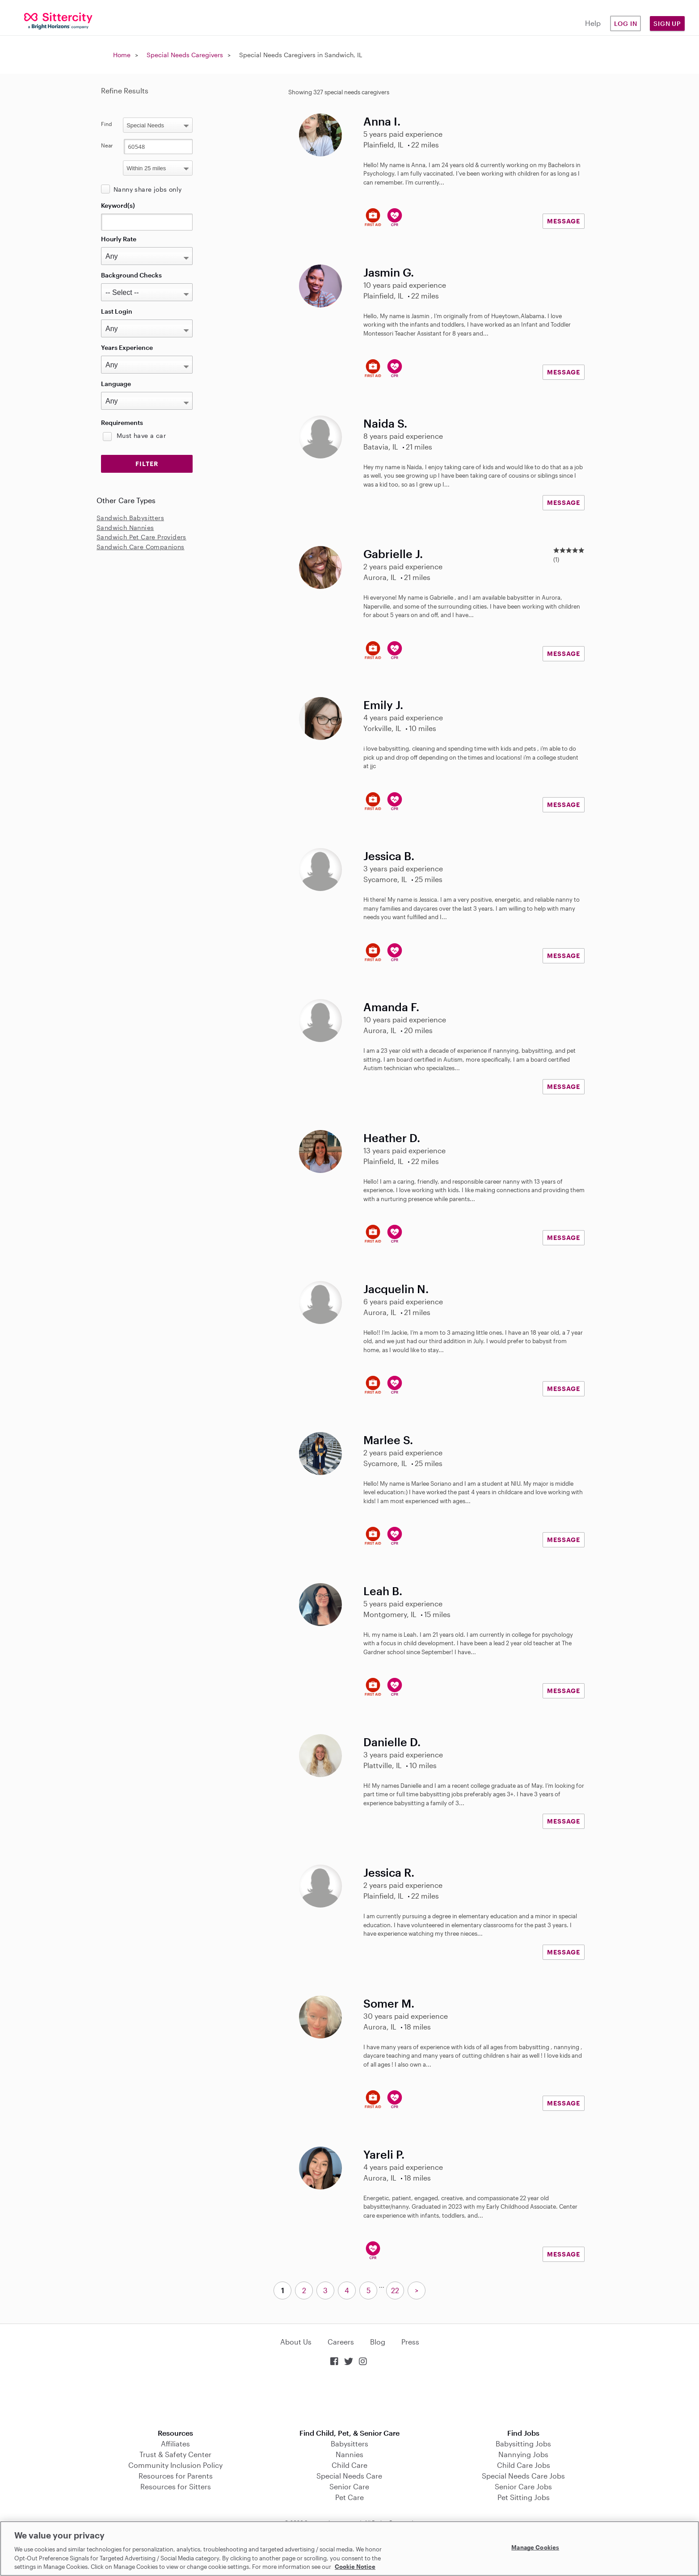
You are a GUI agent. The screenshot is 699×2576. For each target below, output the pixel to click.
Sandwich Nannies (125, 527)
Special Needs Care (349, 2475)
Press (410, 2341)
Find (106, 124)
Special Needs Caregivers (185, 55)
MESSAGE (563, 221)
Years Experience (127, 347)
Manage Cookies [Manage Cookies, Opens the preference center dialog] (535, 2547)
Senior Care (349, 2486)
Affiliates (175, 2443)
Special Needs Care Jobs (523, 2475)
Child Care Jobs (523, 2465)
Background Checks (131, 275)
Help (593, 23)
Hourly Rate (118, 239)
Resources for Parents (176, 2475)
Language (116, 383)
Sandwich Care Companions (141, 546)
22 (395, 2290)
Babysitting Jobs (523, 2443)
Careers (341, 2341)
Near (107, 145)
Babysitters (349, 2443)
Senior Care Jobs (523, 2486)
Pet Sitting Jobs (523, 2497)
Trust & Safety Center (175, 2454)
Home (122, 55)
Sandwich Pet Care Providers (141, 537)
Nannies (349, 2454)
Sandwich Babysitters (130, 517)
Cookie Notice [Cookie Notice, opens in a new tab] (355, 2566)
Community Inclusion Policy (175, 2465)
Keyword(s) (118, 205)
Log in (625, 23)
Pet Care (349, 2497)
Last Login (116, 311)
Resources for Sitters (175, 2486)
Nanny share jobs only (147, 189)
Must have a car (141, 435)
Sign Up (667, 23)
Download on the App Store (349, 2398)
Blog (377, 2341)
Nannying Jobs (523, 2454)
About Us (296, 2341)
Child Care (349, 2465)
